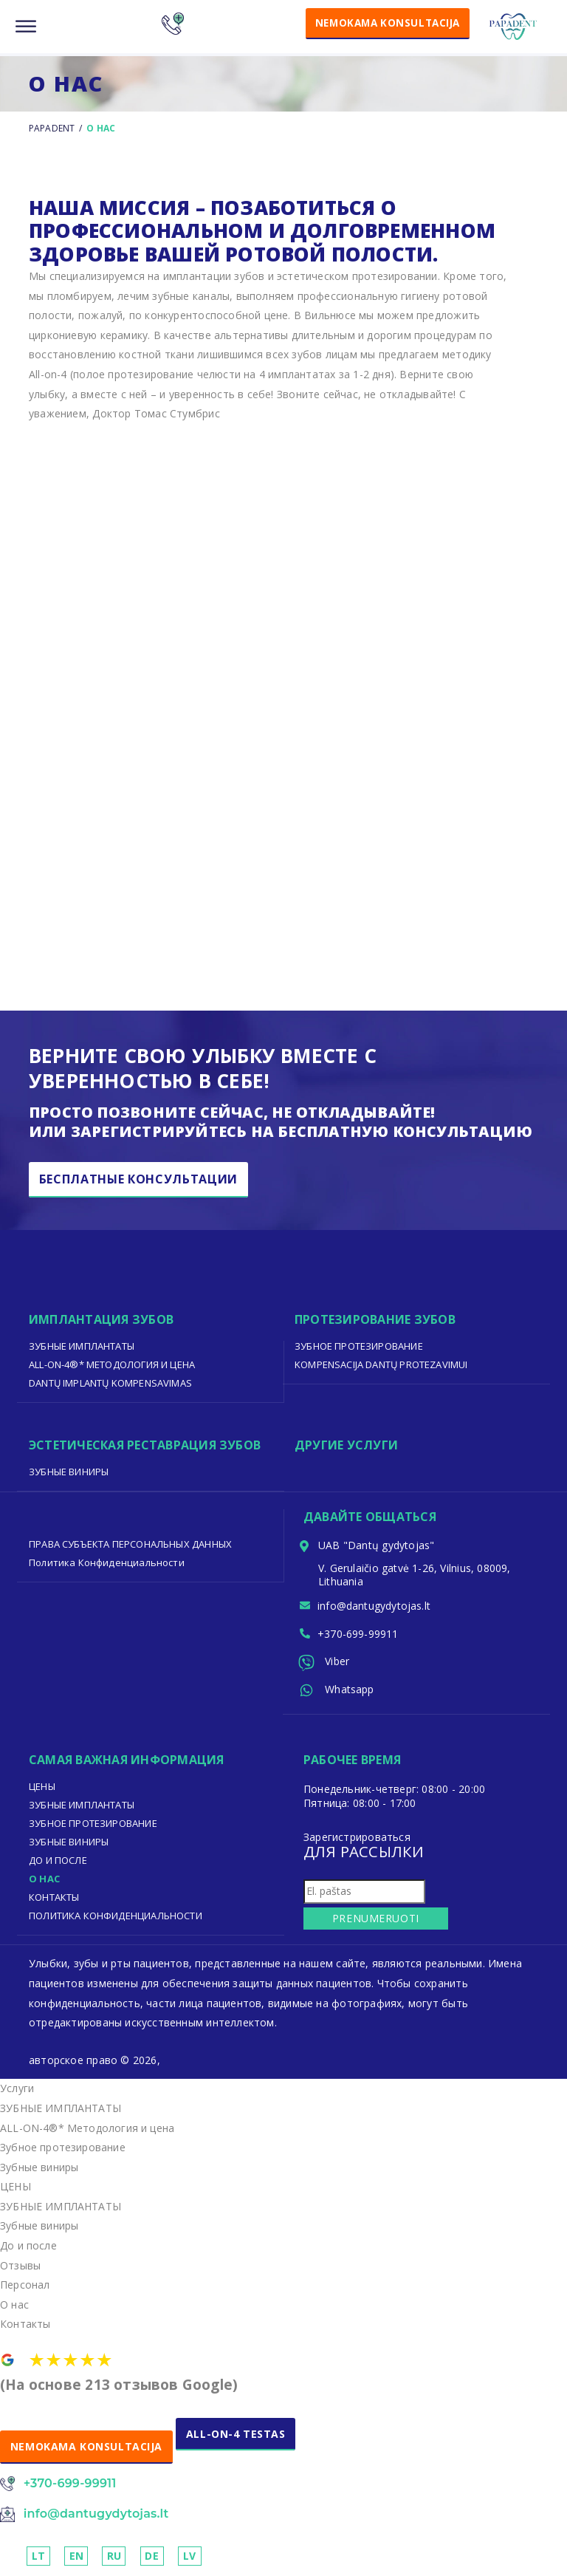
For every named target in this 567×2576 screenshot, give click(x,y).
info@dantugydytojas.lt (375, 1606)
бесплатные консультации (139, 1180)
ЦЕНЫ (42, 1789)
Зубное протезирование (359, 1346)
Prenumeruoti (370, 1921)
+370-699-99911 (358, 1635)
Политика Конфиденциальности (107, 1562)
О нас (44, 1881)
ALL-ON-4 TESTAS (236, 2437)
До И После (58, 1863)
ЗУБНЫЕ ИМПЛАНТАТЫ (82, 1346)
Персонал (25, 2288)
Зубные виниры (69, 1471)
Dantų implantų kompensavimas (111, 1383)
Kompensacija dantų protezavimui (382, 1364)
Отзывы (20, 2268)
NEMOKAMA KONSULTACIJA (382, 23)
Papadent (52, 128)
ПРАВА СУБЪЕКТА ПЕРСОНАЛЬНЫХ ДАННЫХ (131, 1544)
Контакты (54, 1900)
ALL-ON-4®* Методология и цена (112, 1364)
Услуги (17, 2091)
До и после (28, 2248)
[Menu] (26, 27)
